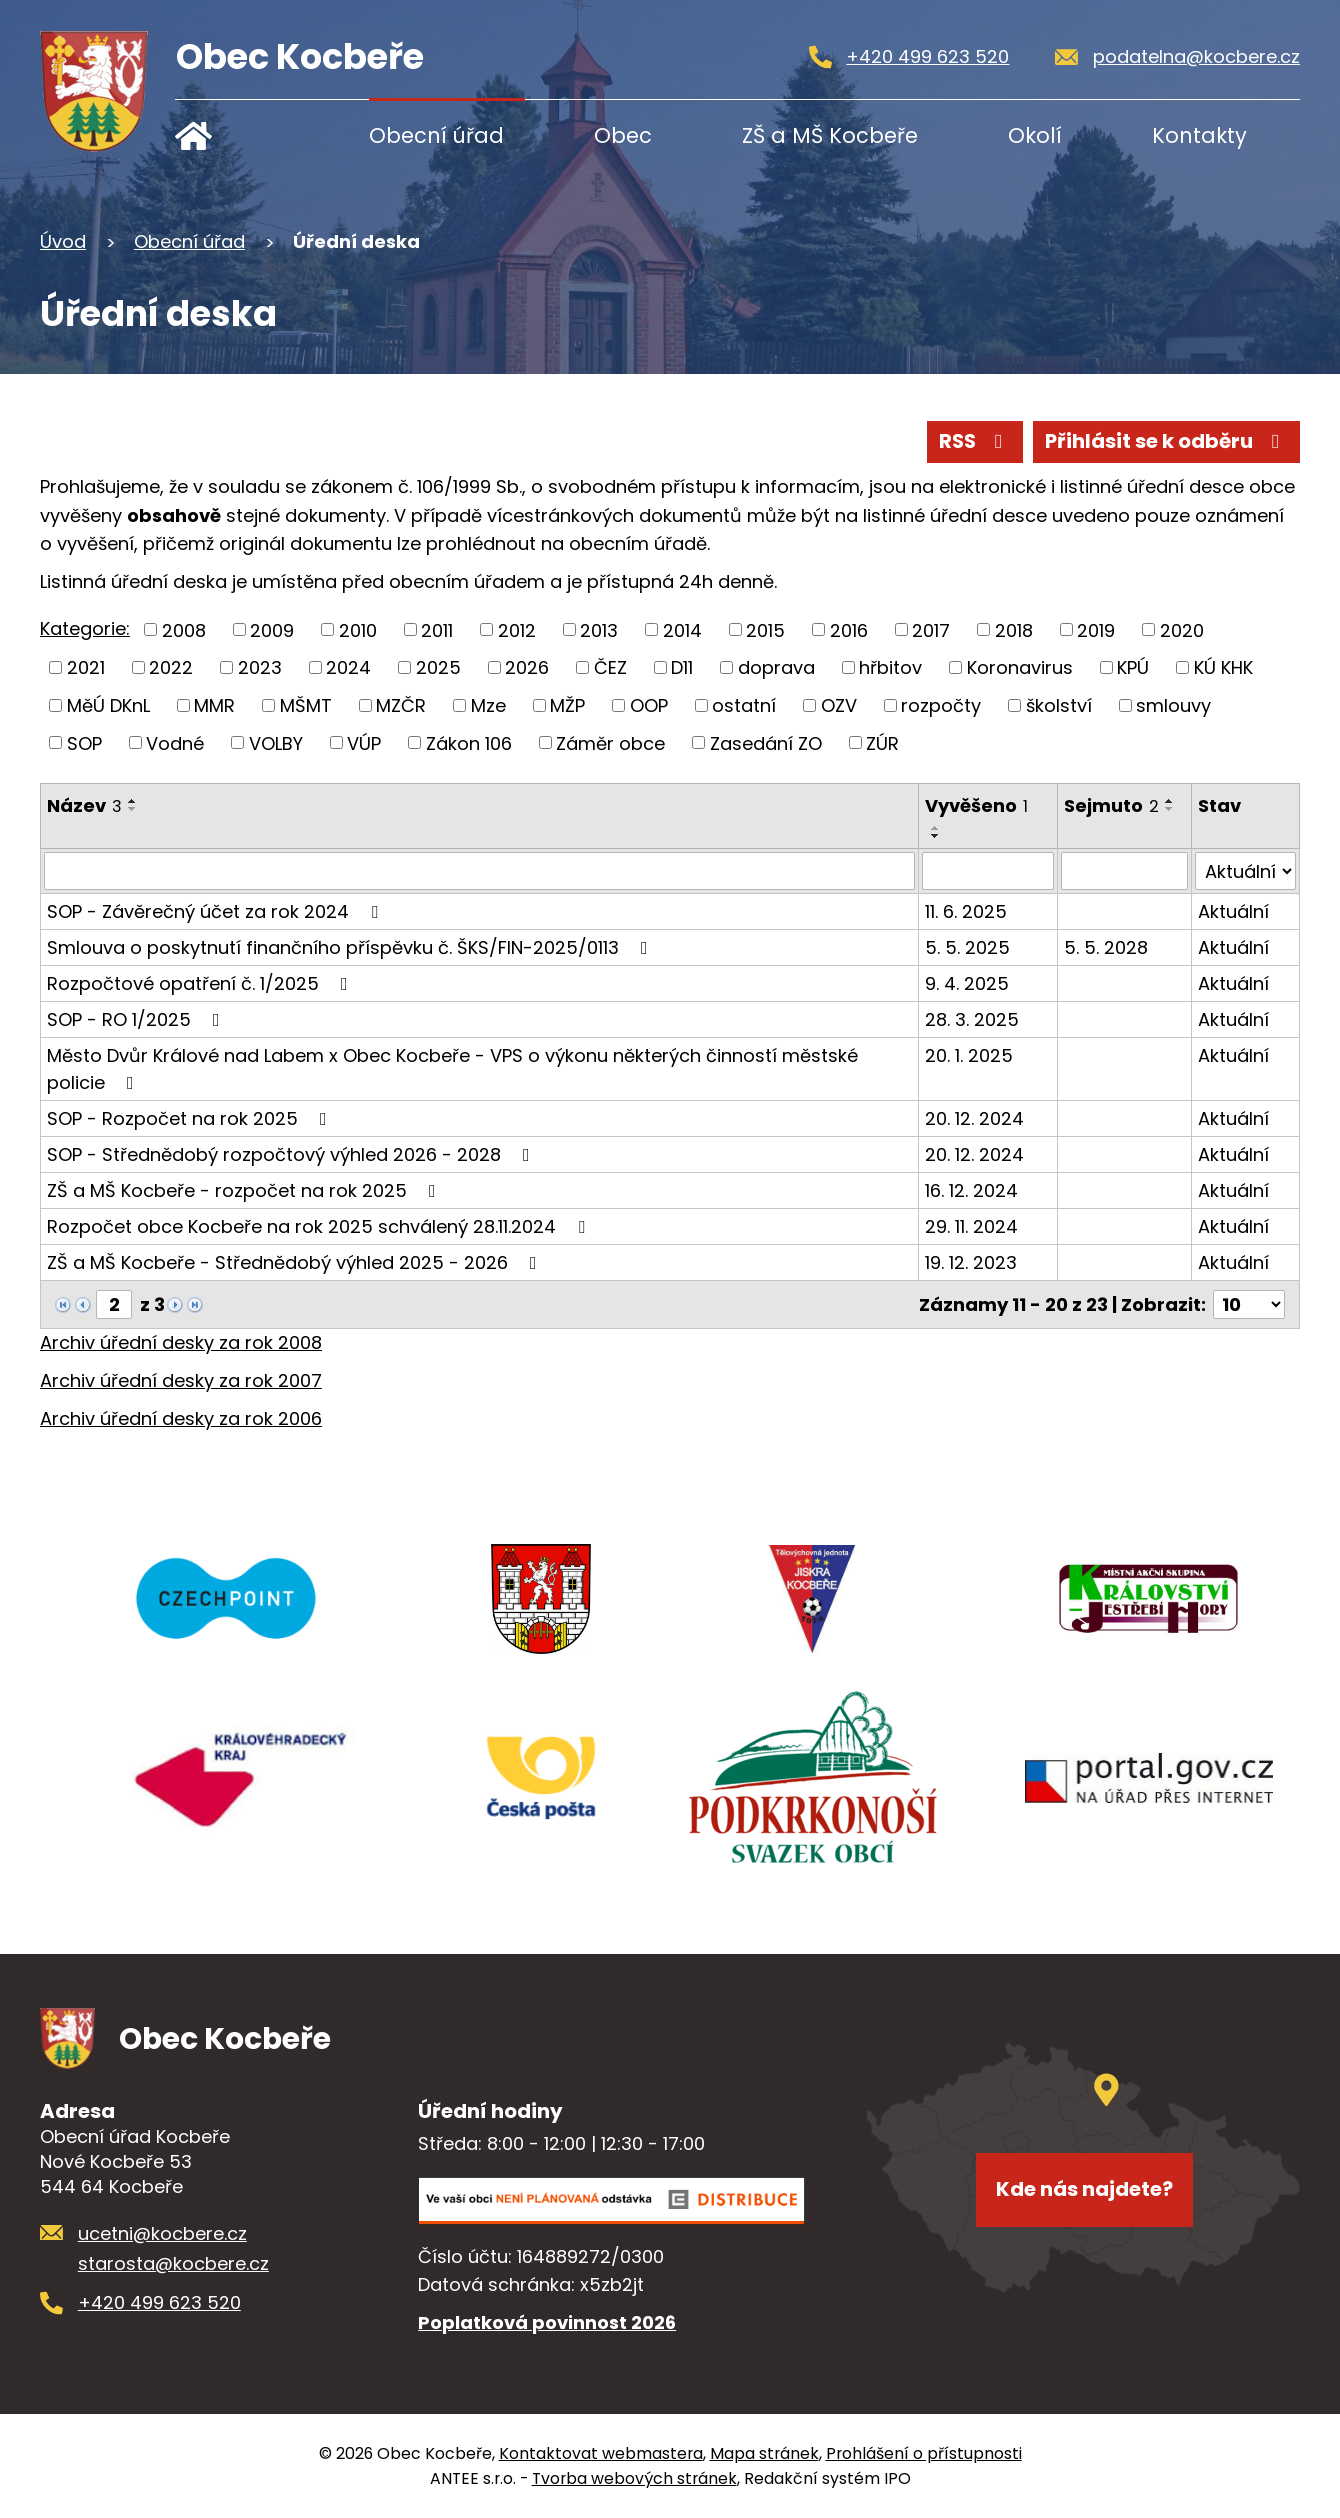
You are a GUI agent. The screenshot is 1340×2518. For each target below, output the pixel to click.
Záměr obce (610, 742)
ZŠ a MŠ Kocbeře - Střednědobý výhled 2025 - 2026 (296, 1262)
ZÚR (882, 742)
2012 (517, 629)
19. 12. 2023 (971, 1262)
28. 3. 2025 (972, 1019)
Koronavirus (1020, 667)
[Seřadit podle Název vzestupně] (133, 801)
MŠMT (306, 705)
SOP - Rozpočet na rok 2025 (191, 1118)
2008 (184, 629)
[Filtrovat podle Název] (479, 871)
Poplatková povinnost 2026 (547, 2322)
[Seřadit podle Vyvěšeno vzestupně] (936, 828)
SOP (84, 742)
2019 (1096, 629)
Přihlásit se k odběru (1166, 441)
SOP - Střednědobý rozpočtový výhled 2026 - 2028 (292, 1154)
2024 (348, 667)
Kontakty (1199, 135)
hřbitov (890, 667)
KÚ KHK (1223, 667)
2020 (1182, 629)
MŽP (567, 705)
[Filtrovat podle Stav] (1245, 871)
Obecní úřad (436, 135)
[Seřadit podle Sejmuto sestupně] (1170, 809)
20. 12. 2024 (974, 1118)
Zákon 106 (469, 742)
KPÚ (1133, 667)
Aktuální (1233, 911)
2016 (849, 629)
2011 (437, 629)
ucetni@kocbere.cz (162, 2233)
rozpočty (941, 705)
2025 (438, 667)
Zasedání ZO (766, 742)
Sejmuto (1111, 805)
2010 (358, 629)
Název (84, 805)
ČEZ (610, 667)
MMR (214, 705)
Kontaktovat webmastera (601, 2453)
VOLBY (276, 742)
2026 (527, 667)
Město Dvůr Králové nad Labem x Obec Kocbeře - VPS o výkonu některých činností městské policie (452, 1069)
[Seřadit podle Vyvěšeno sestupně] (936, 836)
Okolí (1035, 135)
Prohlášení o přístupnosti (924, 2453)
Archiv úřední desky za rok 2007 (181, 1380)
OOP (649, 705)
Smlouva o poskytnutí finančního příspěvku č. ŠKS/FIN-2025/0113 (351, 947)
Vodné (175, 742)
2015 (765, 629)
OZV (839, 705)
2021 (86, 667)
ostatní (744, 705)
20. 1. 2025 (969, 1055)
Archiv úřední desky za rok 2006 (181, 1418)
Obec (623, 135)
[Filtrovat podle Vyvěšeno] (988, 871)
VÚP (364, 742)
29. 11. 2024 (971, 1226)
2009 (272, 629)
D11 (682, 667)
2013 (599, 629)
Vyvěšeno (976, 805)
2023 (260, 667)
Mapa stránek (764, 2453)
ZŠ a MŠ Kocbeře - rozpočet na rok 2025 (245, 1190)
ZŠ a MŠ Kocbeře (830, 135)
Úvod (237, 135)
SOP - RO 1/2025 (137, 1019)
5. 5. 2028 (1106, 947)
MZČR (401, 705)
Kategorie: (85, 628)
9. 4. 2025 (967, 983)
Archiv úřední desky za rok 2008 (181, 1342)
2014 (682, 629)
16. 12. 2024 (971, 1190)
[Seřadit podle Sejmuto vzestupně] (1170, 801)
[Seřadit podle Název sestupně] (133, 809)
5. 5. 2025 (967, 947)
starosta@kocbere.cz (173, 2263)
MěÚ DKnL (108, 705)
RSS (975, 441)
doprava (776, 667)
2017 (931, 629)
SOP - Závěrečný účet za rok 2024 (216, 911)
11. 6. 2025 (966, 911)
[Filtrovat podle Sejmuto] (1124, 871)
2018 (1014, 629)
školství (1059, 705)
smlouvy (1173, 705)
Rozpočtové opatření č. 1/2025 (201, 983)
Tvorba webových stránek (634, 2478)
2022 (171, 667)
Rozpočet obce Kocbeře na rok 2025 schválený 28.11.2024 (320, 1226)
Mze (488, 705)
